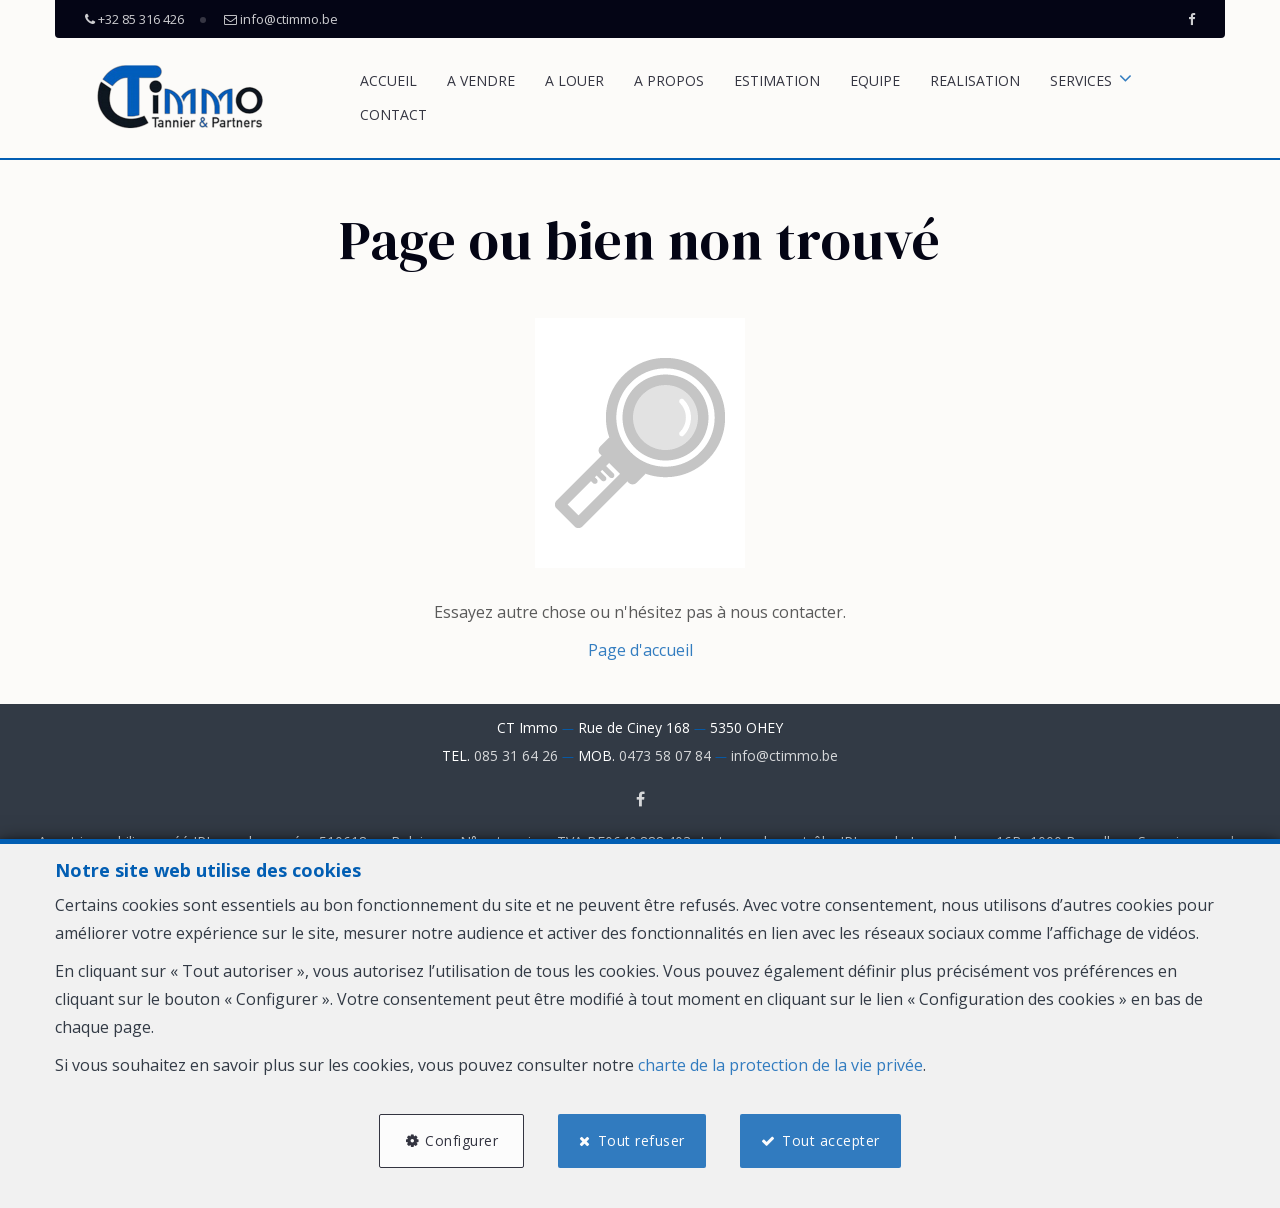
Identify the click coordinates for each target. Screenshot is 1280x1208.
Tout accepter (831, 1140)
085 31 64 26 (516, 755)
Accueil (388, 80)
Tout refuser (641, 1140)
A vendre (481, 80)
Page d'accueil (640, 650)
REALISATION (975, 80)
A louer (574, 80)
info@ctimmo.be (784, 755)
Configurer (461, 1140)
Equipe (875, 80)
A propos (669, 80)
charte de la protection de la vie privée (780, 1065)
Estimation (777, 80)
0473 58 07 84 (665, 755)
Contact (393, 114)
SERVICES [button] (1081, 80)
